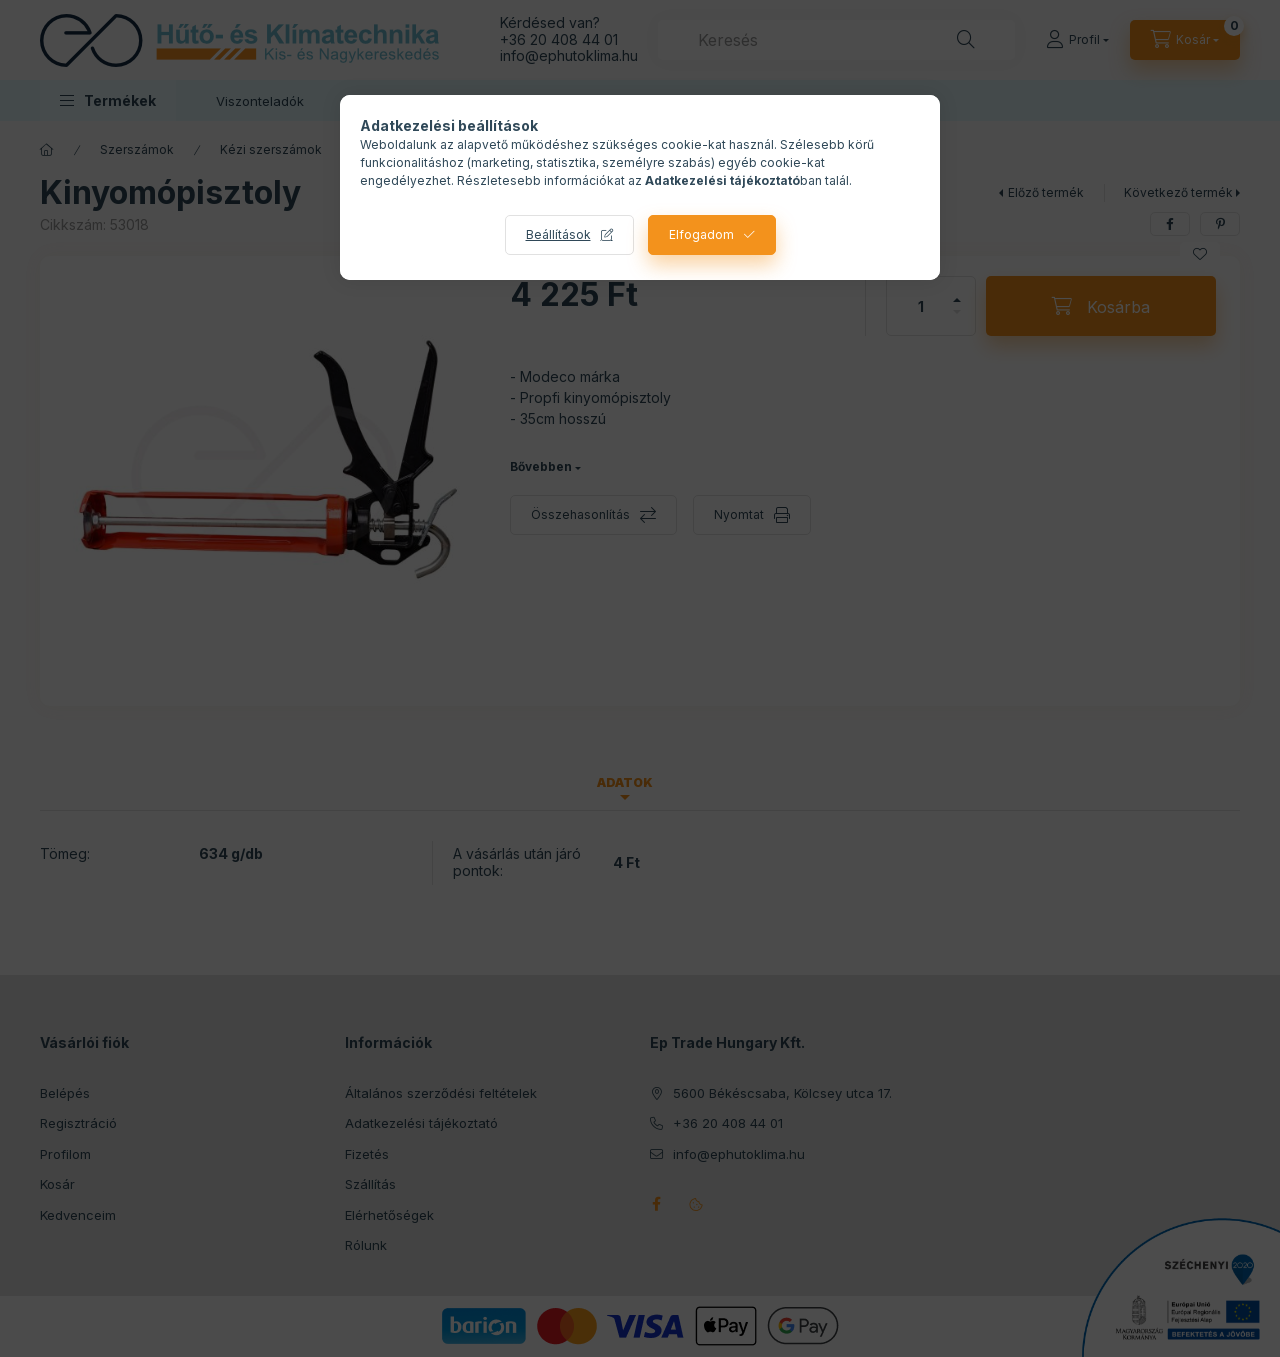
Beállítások (558, 234)
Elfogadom (701, 234)
